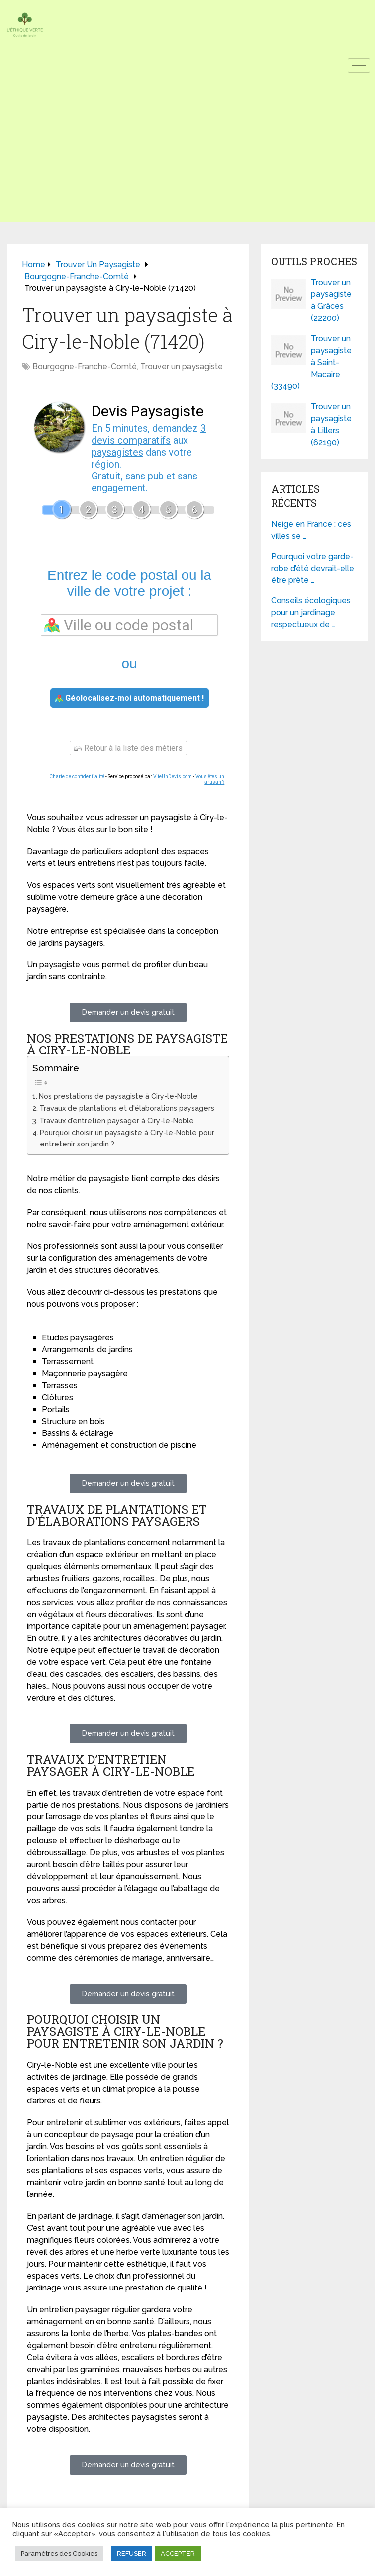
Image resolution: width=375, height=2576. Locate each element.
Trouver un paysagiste (181, 366)
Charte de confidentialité (76, 776)
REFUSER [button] (131, 2553)
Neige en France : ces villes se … (311, 530)
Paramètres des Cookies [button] (59, 2553)
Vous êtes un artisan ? (209, 779)
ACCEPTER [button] (178, 2553)
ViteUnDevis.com (172, 776)
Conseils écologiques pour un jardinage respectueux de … (311, 612)
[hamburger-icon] (359, 65)
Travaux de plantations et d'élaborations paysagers (126, 1108)
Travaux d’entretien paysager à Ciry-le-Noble (116, 1120)
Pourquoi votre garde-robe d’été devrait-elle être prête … (312, 568)
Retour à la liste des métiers (128, 748)
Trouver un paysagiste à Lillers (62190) (331, 424)
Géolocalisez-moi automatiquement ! (129, 698)
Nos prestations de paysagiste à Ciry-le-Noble (118, 1096)
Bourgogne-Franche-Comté (84, 366)
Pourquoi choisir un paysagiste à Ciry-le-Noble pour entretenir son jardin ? (127, 1138)
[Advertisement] (187, 152)
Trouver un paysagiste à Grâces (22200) (331, 300)
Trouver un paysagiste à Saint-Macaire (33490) (311, 362)
